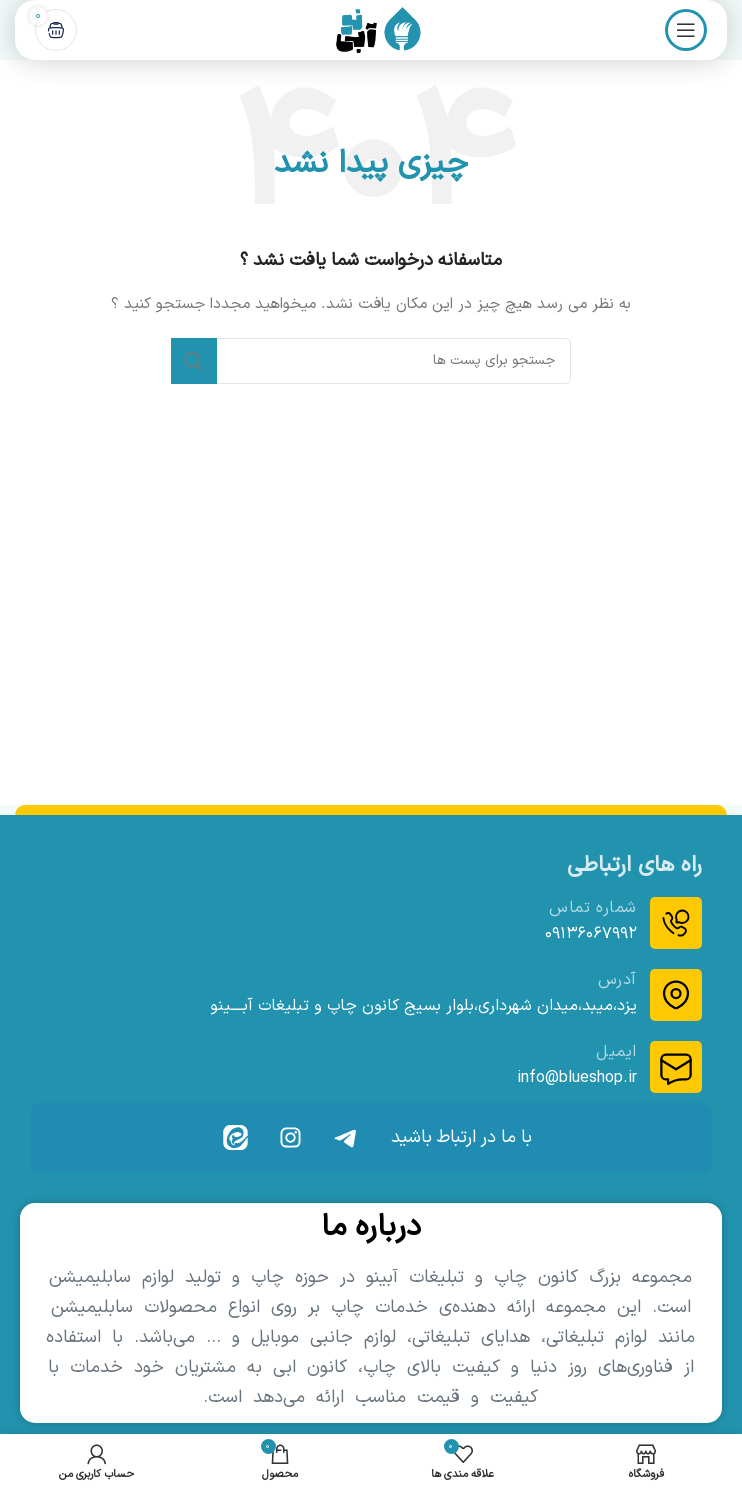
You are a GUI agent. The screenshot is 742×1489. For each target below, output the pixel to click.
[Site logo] (371, 29)
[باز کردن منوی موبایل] (686, 30)
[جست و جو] (371, 361)
